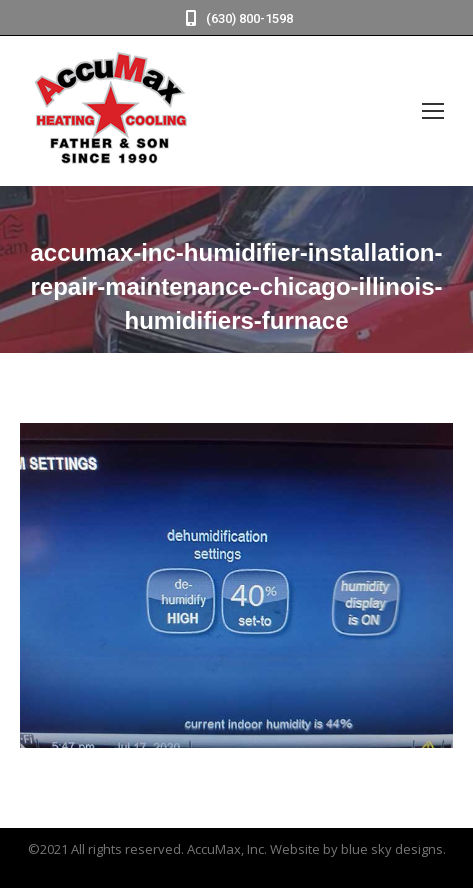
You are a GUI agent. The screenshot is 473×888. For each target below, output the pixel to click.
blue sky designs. (393, 849)
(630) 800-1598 (237, 18)
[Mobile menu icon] (433, 111)
